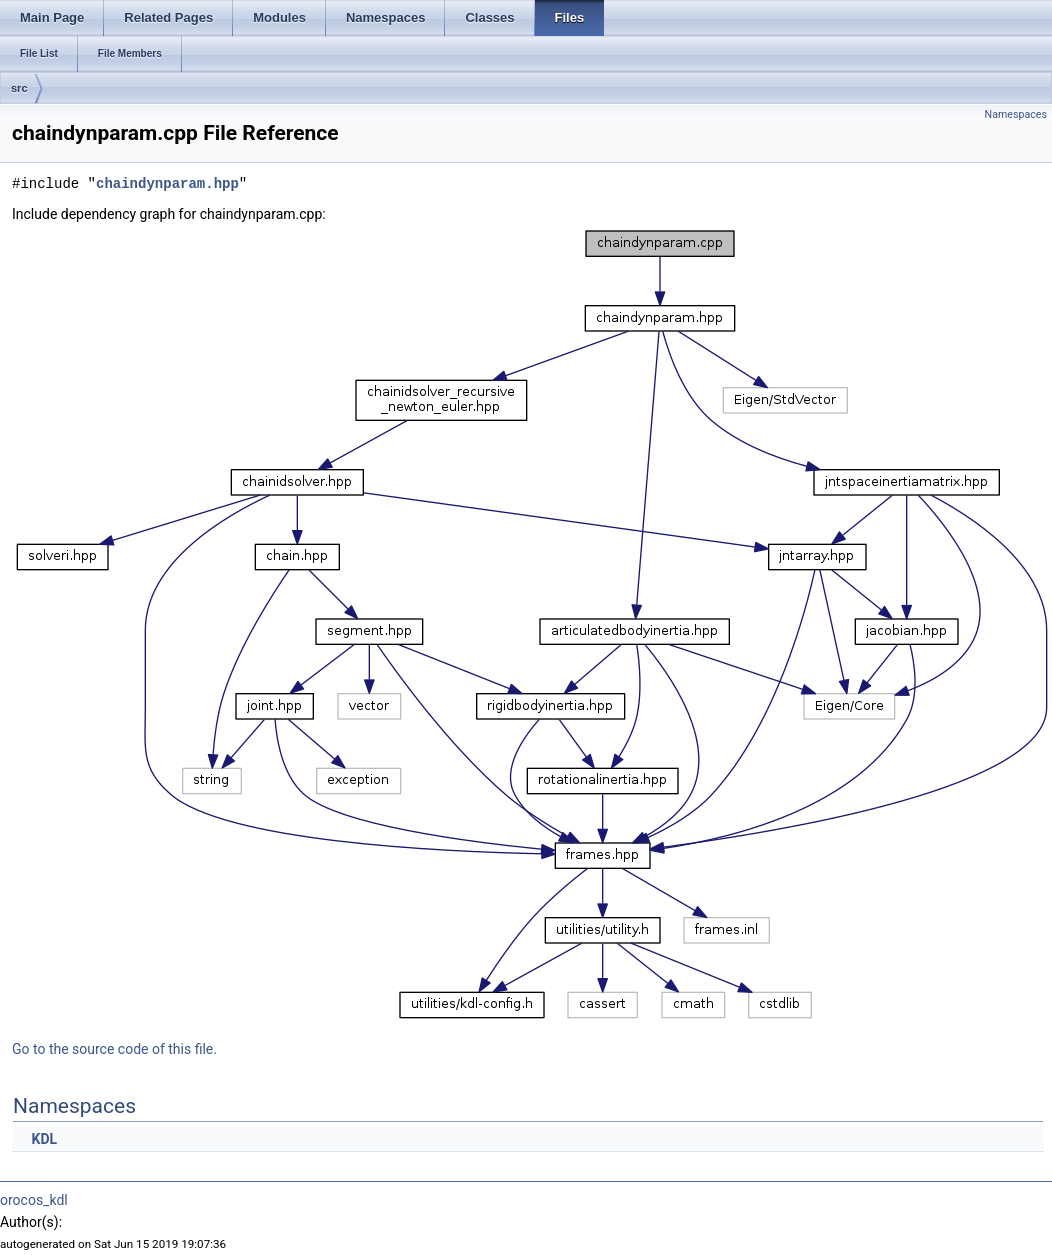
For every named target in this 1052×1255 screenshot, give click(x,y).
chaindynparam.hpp (167, 183)
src (19, 88)
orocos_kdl (34, 1200)
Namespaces (1016, 114)
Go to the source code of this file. (114, 1049)
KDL (44, 1139)
